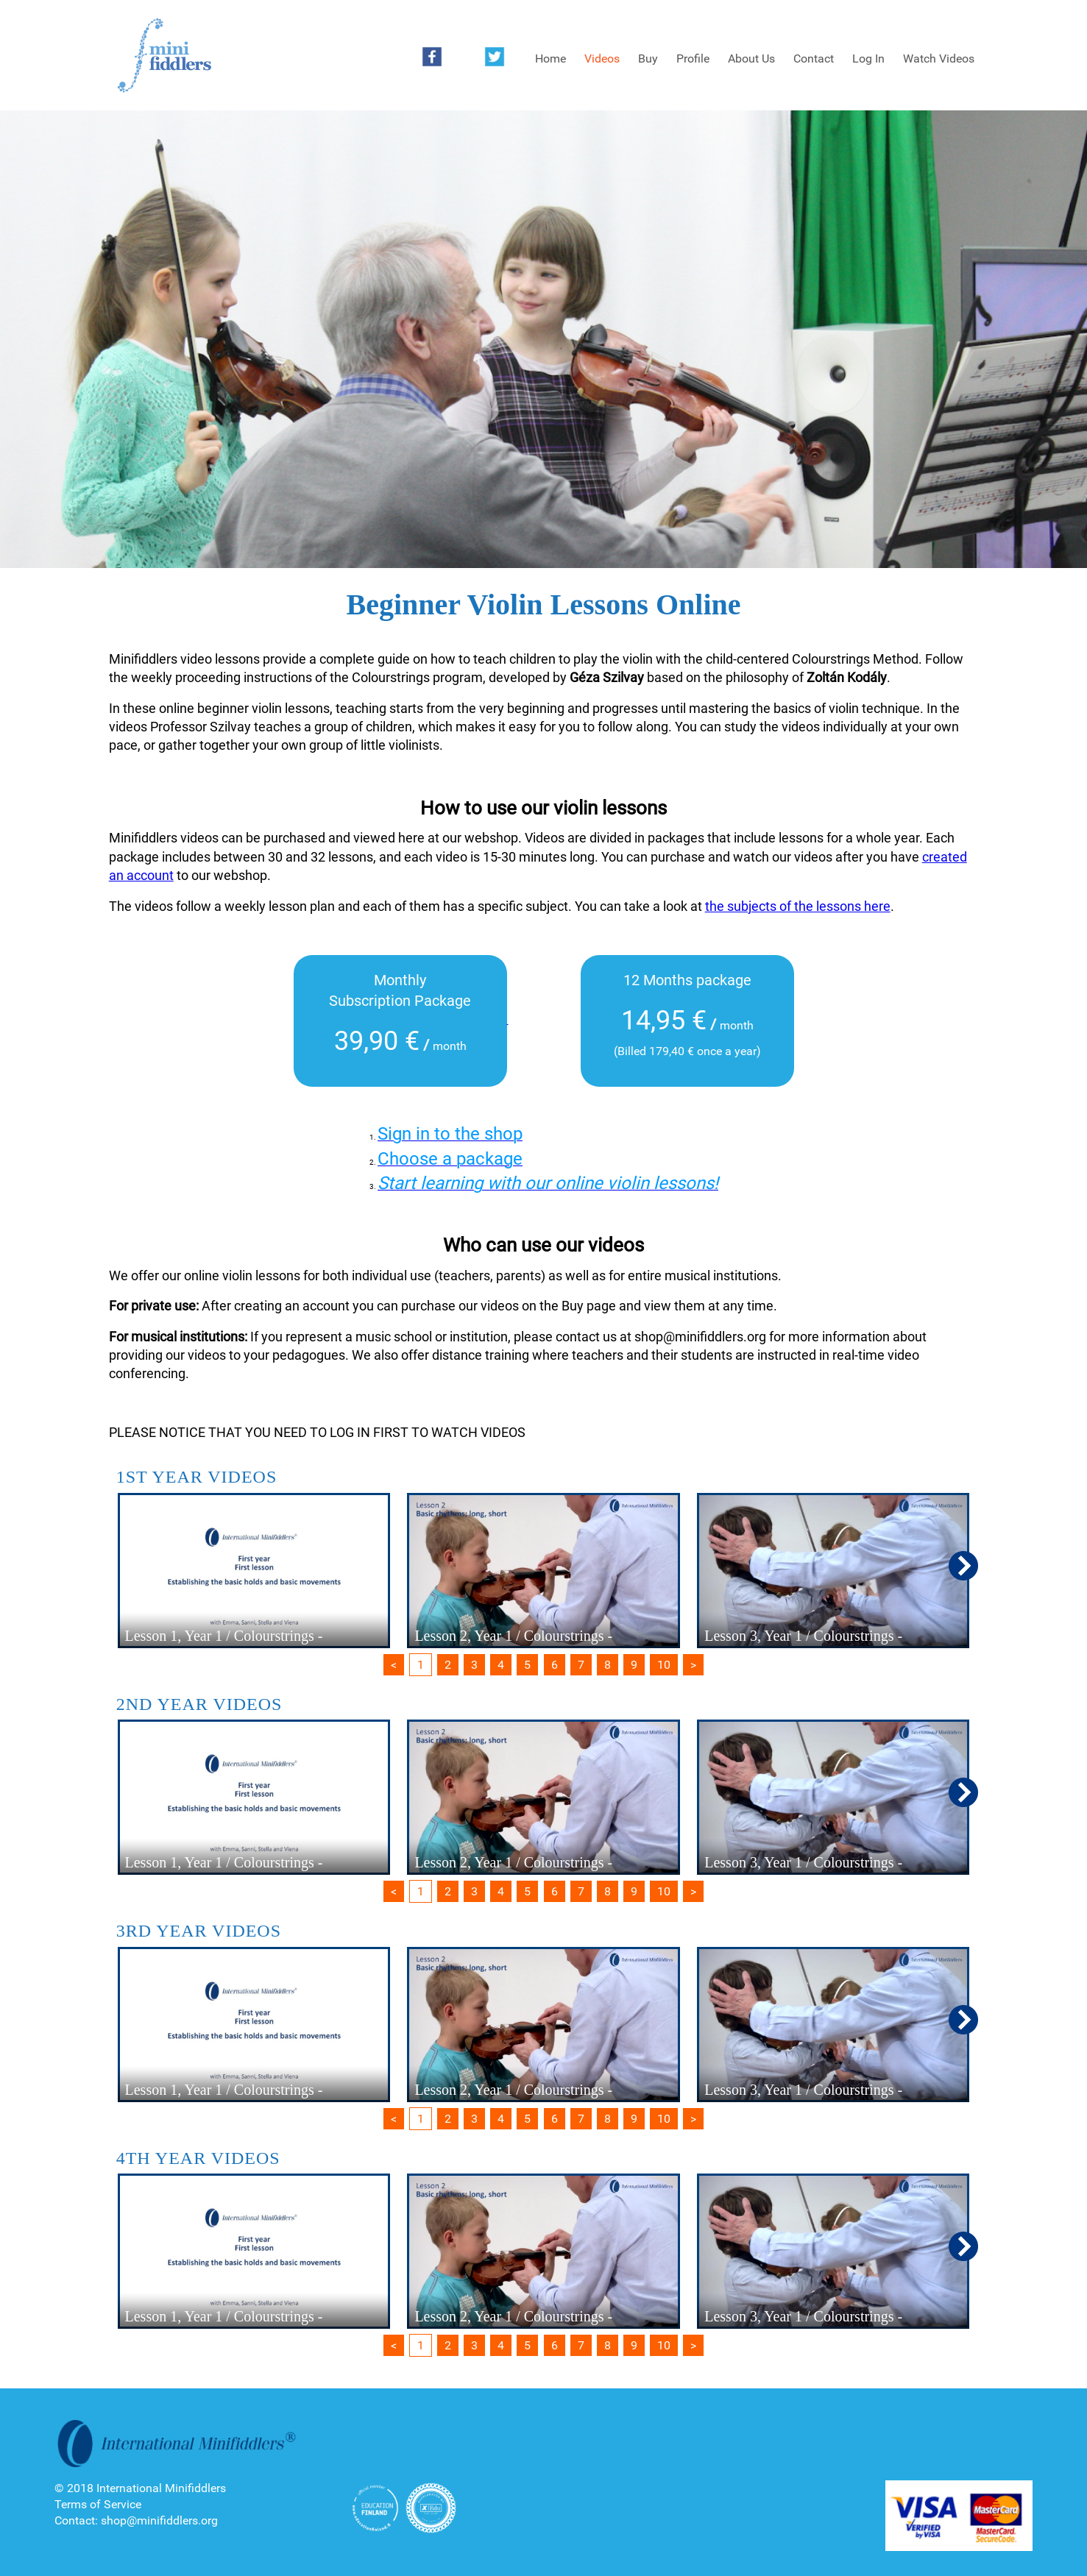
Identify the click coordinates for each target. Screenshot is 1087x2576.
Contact (813, 58)
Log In (868, 58)
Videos (602, 58)
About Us (751, 58)
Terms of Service (97, 2504)
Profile (692, 58)
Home (550, 58)
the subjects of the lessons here (798, 906)
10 (663, 1665)
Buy (648, 58)
